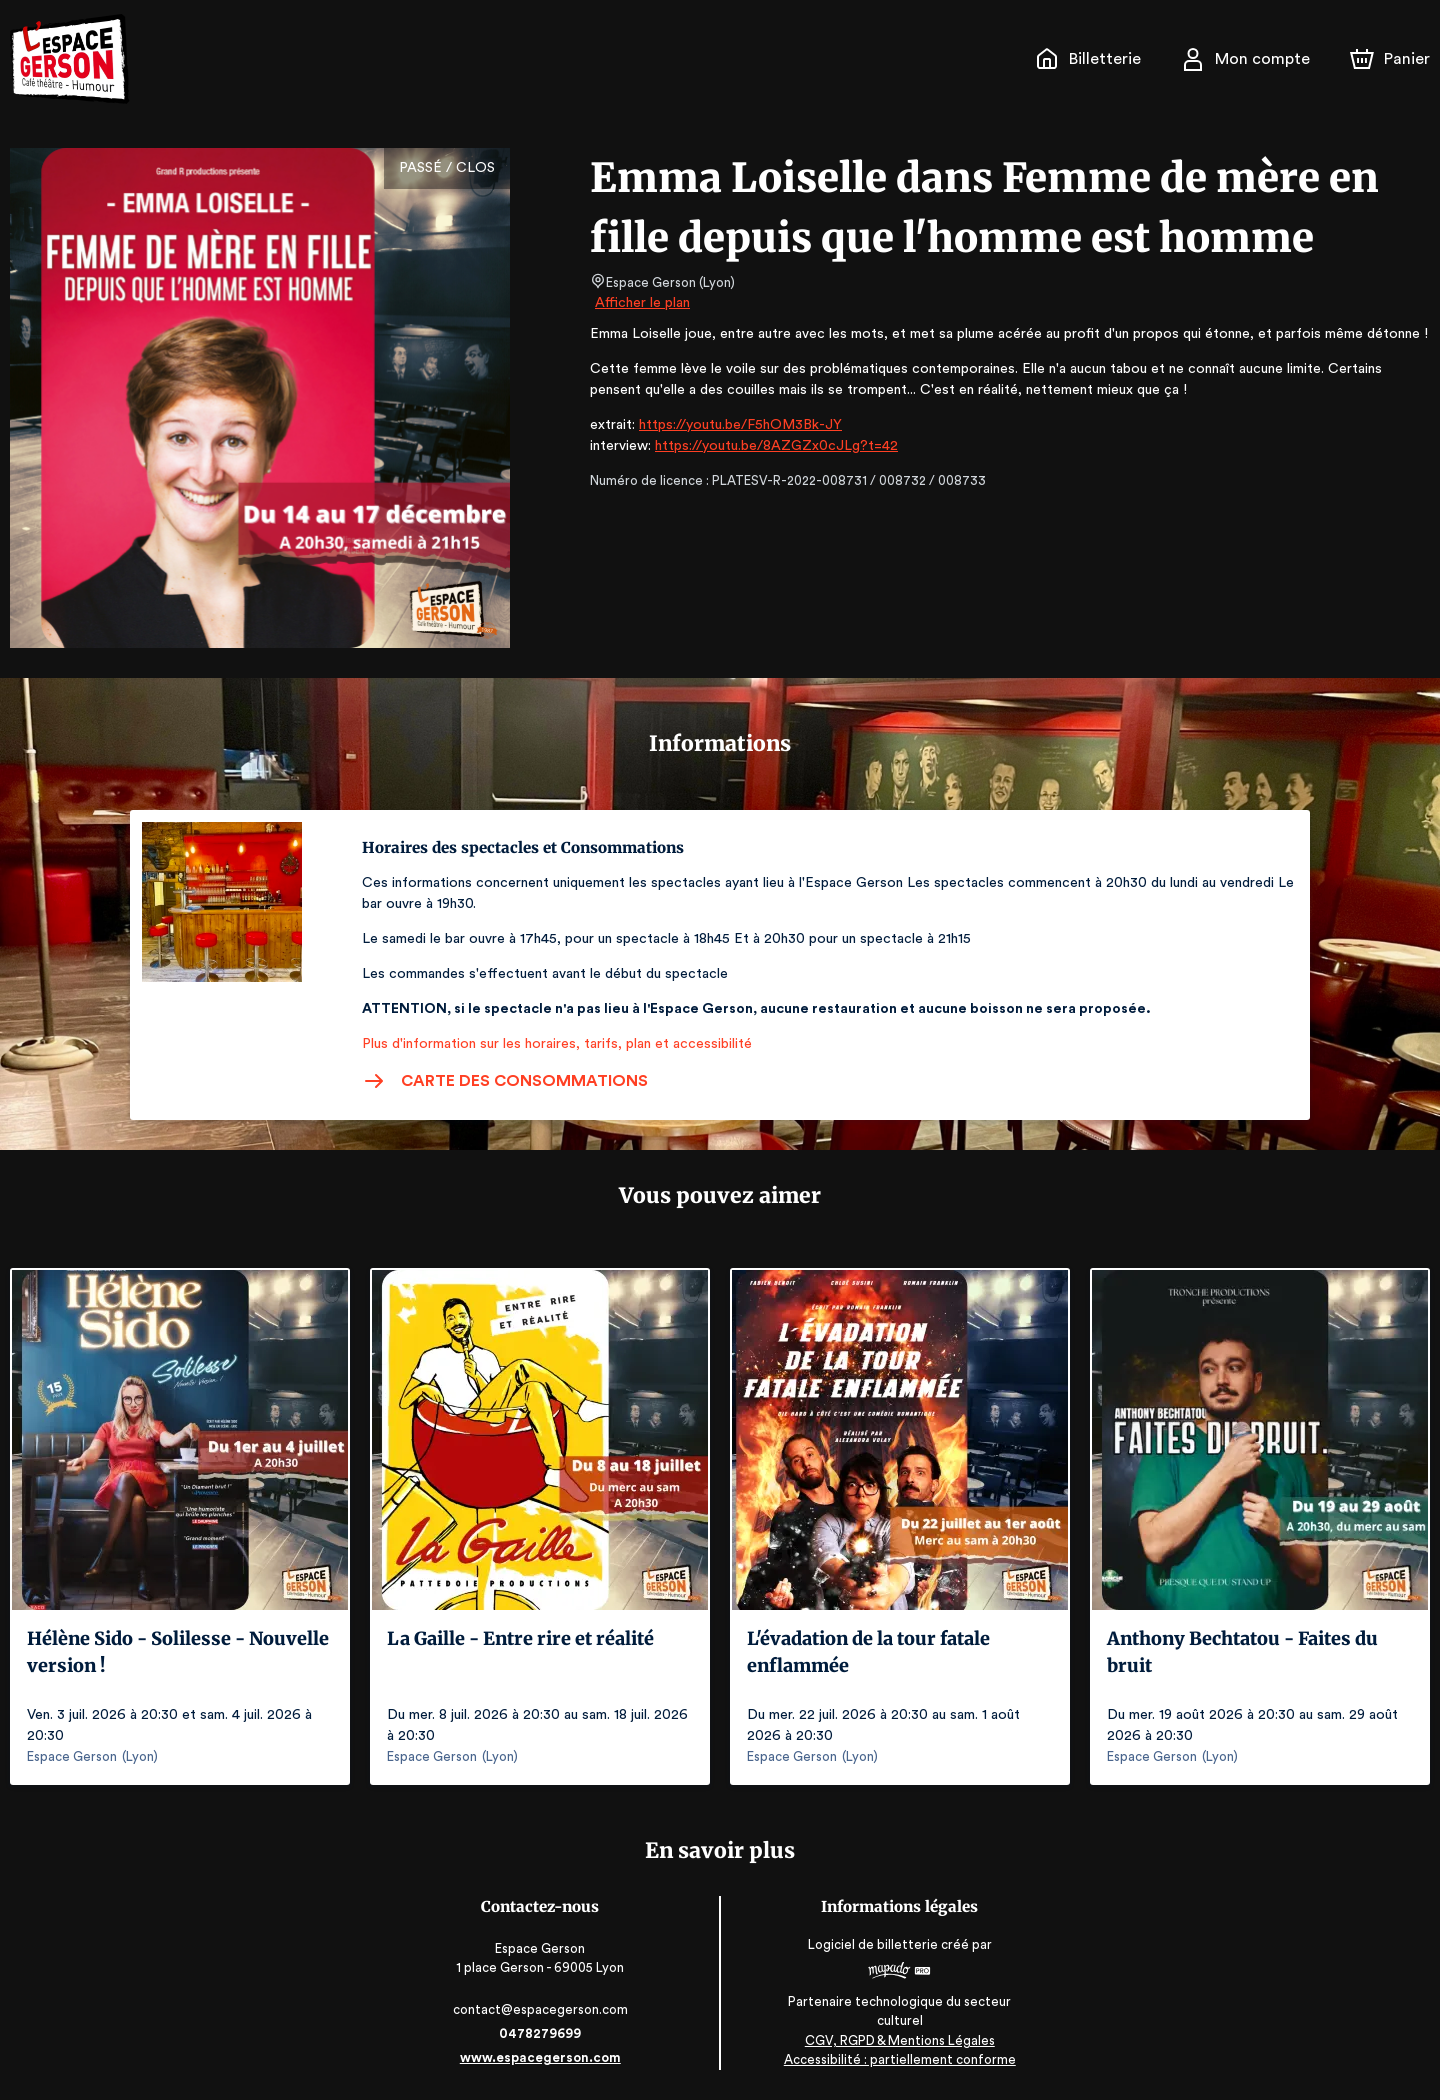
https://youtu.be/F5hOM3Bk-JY (731, 425)
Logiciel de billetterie (872, 1944)
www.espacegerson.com (542, 2057)
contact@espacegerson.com (542, 2009)
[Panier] (1390, 59)
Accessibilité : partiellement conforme (898, 2059)
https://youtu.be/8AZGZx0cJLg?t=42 (765, 446)
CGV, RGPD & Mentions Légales (898, 2040)
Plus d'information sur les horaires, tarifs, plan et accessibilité (551, 1044)
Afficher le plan (641, 303)
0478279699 (542, 2033)
